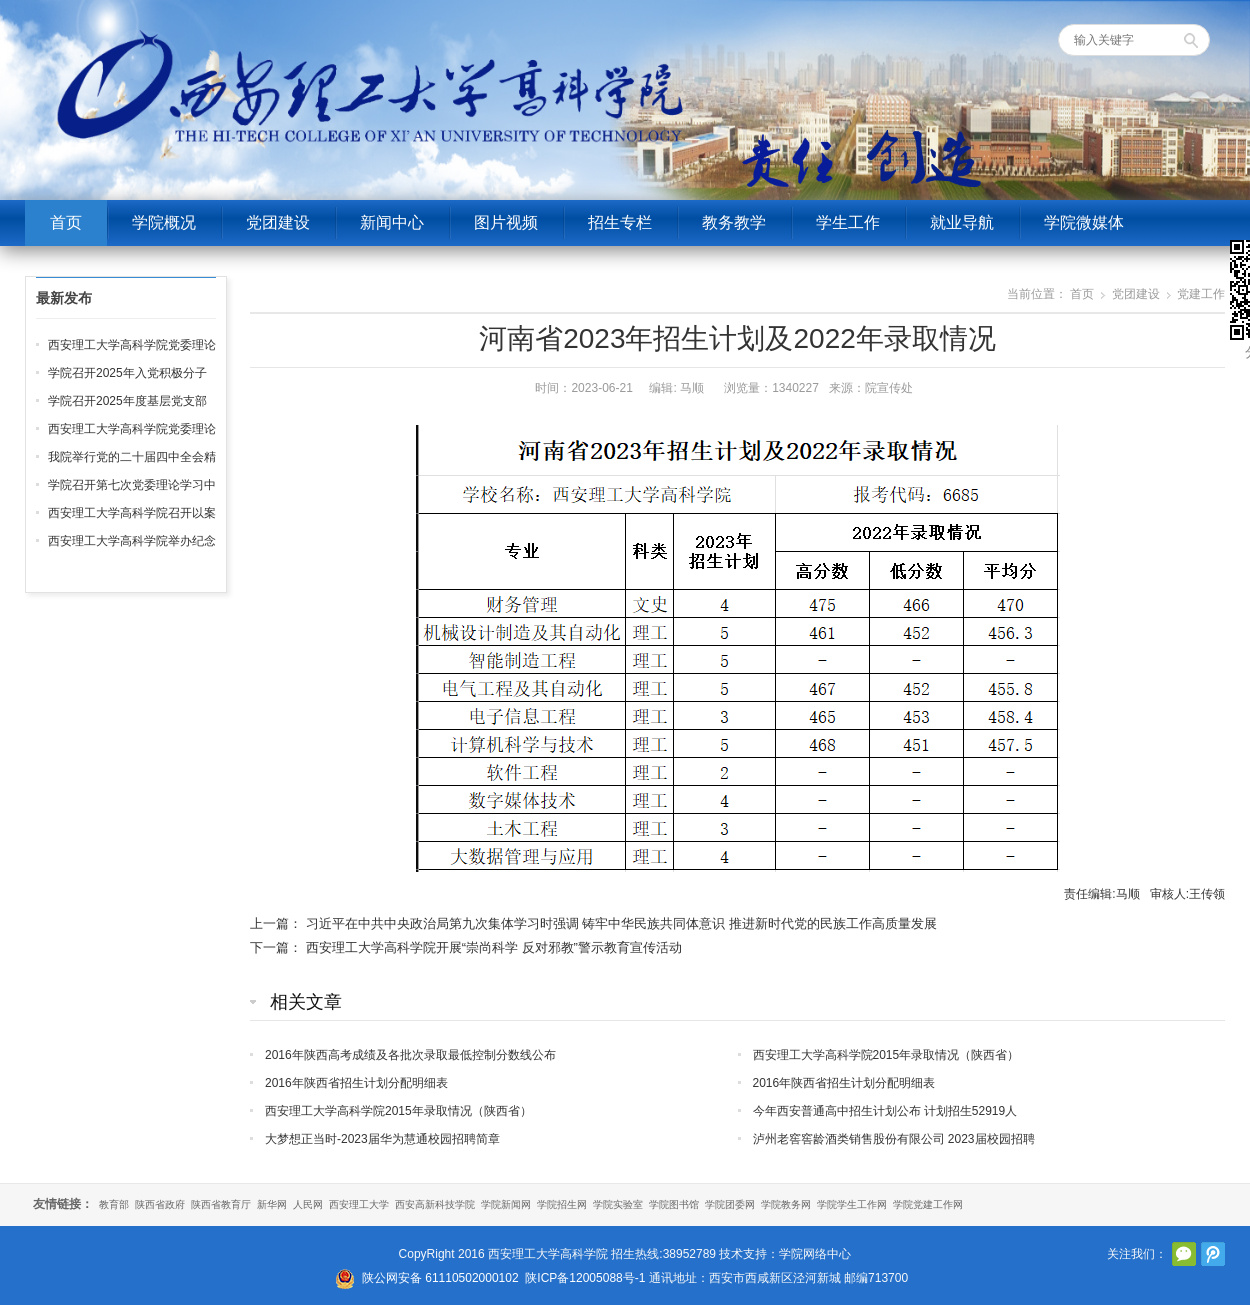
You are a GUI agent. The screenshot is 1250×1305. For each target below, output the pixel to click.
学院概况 (164, 222)
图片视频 (506, 222)
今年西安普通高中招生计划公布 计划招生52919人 (885, 1111)
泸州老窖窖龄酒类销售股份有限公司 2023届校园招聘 (894, 1139)
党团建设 (278, 222)
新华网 (272, 1204)
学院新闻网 (506, 1204)
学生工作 (848, 222)
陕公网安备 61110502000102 (440, 1278)
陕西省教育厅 (221, 1204)
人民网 (308, 1204)
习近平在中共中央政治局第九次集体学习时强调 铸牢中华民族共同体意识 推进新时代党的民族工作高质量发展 (621, 923)
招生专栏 (620, 222)
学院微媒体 (1084, 222)
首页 (66, 222)
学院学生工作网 (852, 1204)
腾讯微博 (1213, 1254)
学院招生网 (562, 1204)
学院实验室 (618, 1204)
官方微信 (1184, 1254)
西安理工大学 (359, 1204)
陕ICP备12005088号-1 (585, 1278)
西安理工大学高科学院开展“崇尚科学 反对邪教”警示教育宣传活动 (494, 947)
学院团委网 (730, 1204)
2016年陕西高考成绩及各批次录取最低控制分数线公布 (410, 1055)
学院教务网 (786, 1204)
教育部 (114, 1204)
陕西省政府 (160, 1204)
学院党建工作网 (928, 1204)
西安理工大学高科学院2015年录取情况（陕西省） (886, 1055)
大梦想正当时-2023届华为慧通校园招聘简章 (382, 1139)
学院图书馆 (674, 1204)
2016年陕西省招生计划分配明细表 (356, 1083)
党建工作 (1201, 294)
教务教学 (734, 222)
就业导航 (962, 222)
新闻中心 (392, 222)
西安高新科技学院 (435, 1204)
